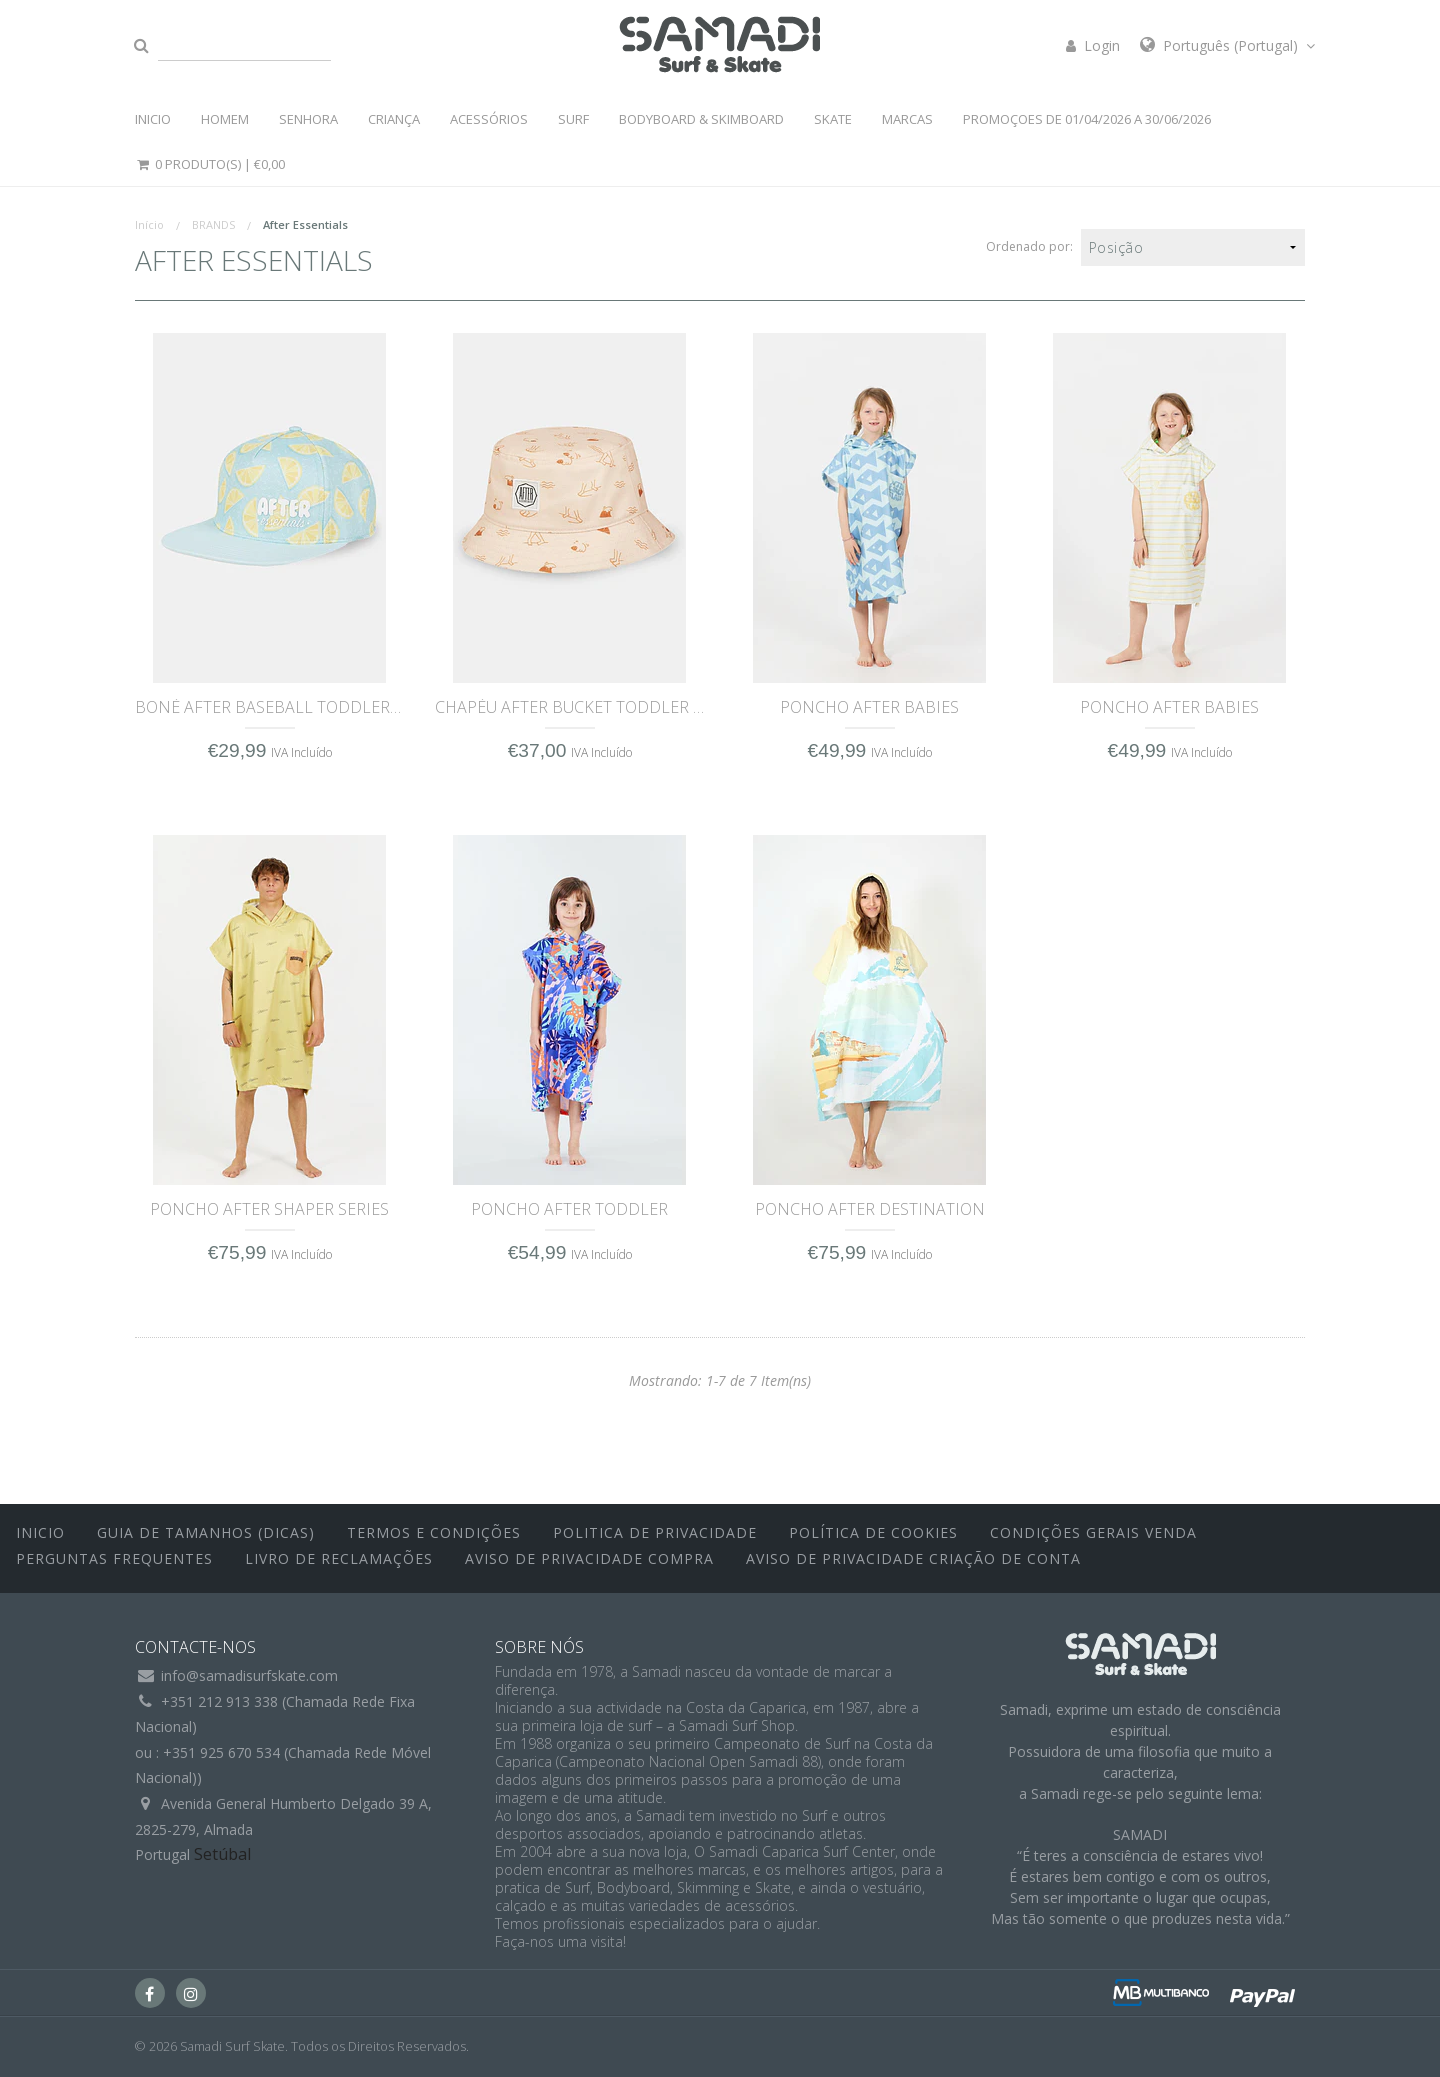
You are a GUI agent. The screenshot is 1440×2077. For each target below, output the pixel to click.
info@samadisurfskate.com (249, 1675)
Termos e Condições (434, 1532)
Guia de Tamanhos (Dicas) (206, 1532)
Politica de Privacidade (655, 1532)
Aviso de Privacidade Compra (589, 1558)
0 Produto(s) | (210, 164)
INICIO (153, 119)
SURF (573, 119)
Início (149, 224)
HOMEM (225, 119)
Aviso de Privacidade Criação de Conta (913, 1558)
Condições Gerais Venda (1093, 1532)
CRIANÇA (394, 119)
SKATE (833, 119)
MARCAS (907, 119)
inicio (40, 1532)
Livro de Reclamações (339, 1558)
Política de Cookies (873, 1532)
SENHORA (308, 119)
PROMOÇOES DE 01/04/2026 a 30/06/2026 (1087, 119)
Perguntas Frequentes (114, 1558)
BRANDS (213, 224)
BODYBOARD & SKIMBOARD (701, 119)
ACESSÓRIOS (489, 119)
